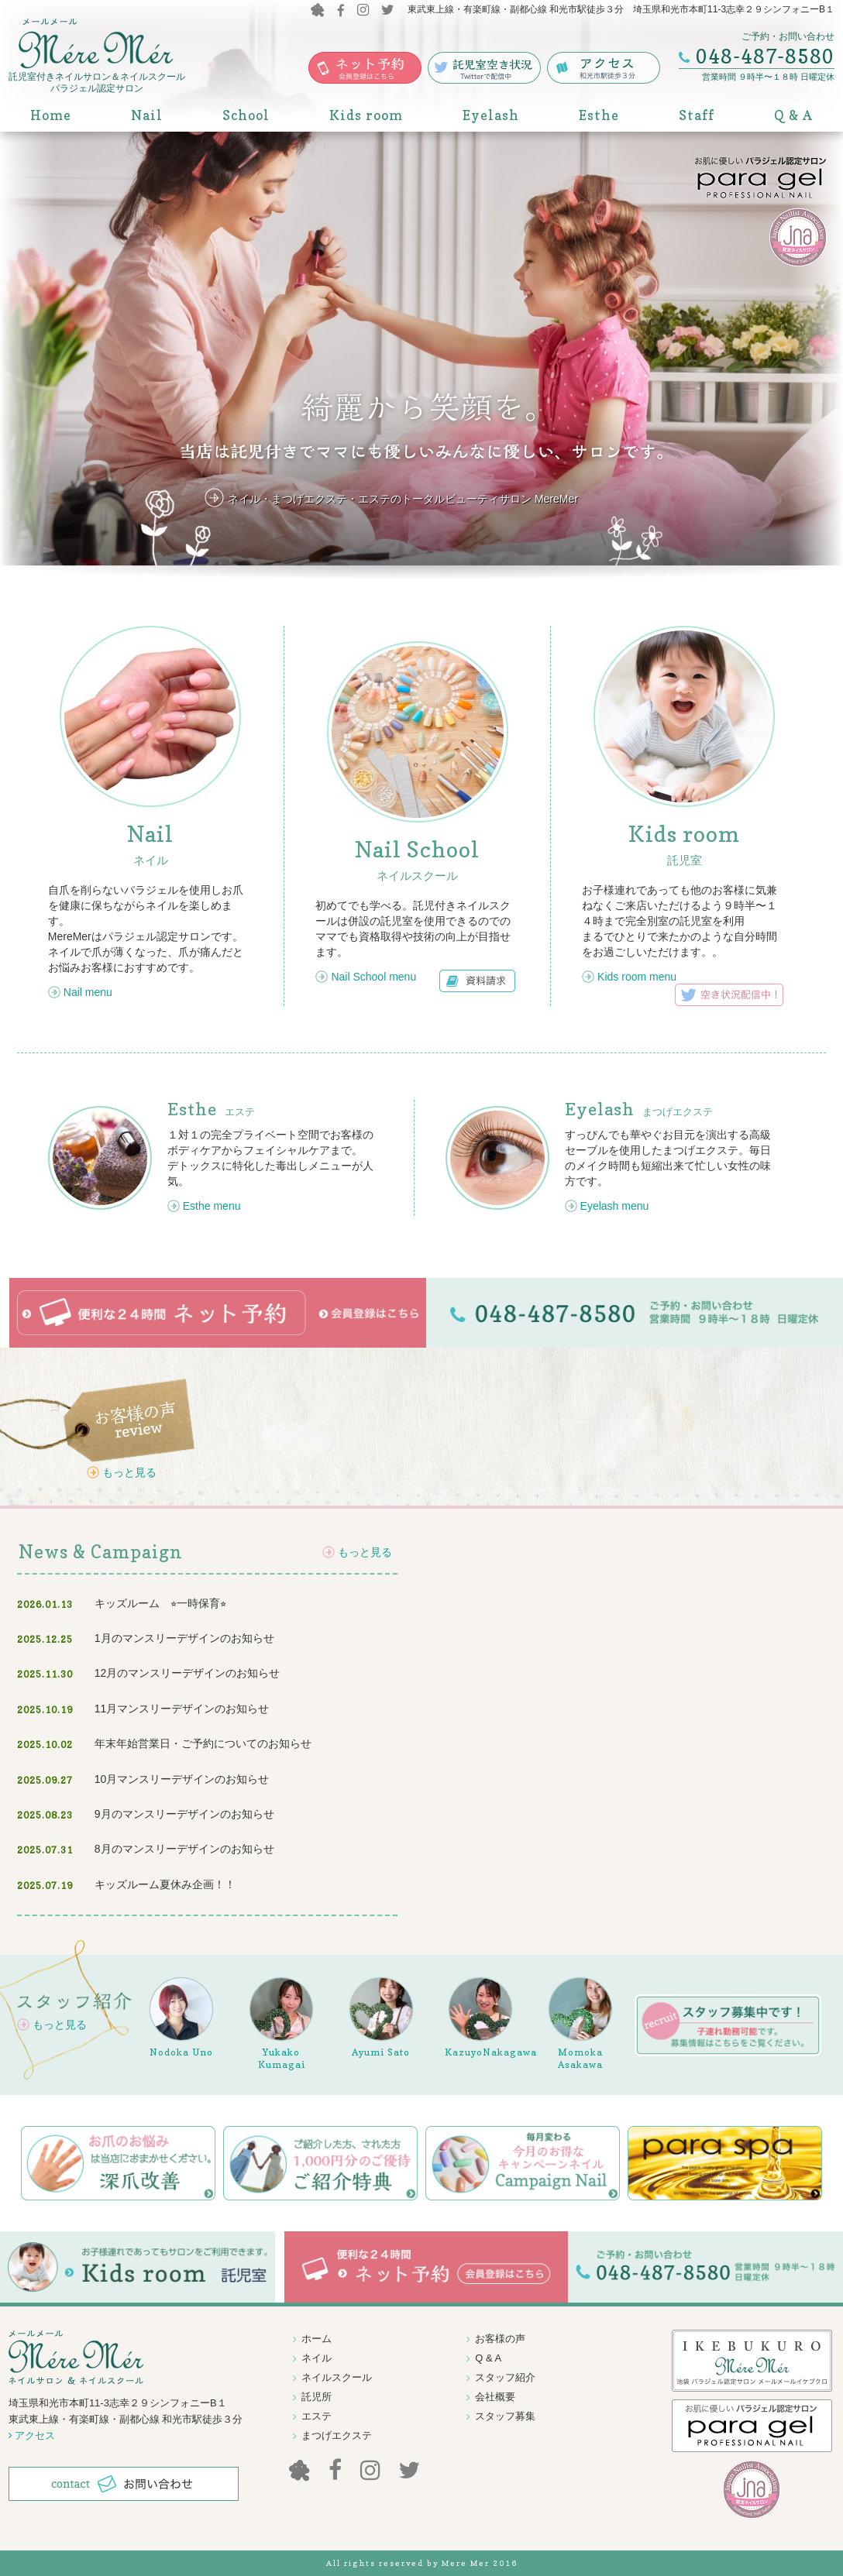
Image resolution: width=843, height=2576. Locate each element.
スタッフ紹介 (505, 2377)
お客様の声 (500, 2338)
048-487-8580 (765, 56)
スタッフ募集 (505, 2416)
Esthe (599, 115)
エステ (211, 1112)
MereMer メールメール (96, 44)
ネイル (316, 2358)
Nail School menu (373, 976)
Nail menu (88, 992)
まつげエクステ (639, 1112)
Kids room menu (636, 976)
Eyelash (491, 115)
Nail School (417, 849)
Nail (147, 115)
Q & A (793, 115)
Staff (696, 115)
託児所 (316, 2397)
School (246, 115)
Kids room (366, 115)
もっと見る (129, 1472)
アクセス (32, 2435)
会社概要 (495, 2397)
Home (50, 115)
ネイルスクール (336, 2377)
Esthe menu (212, 1206)
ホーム (316, 2338)
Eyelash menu (614, 1206)
